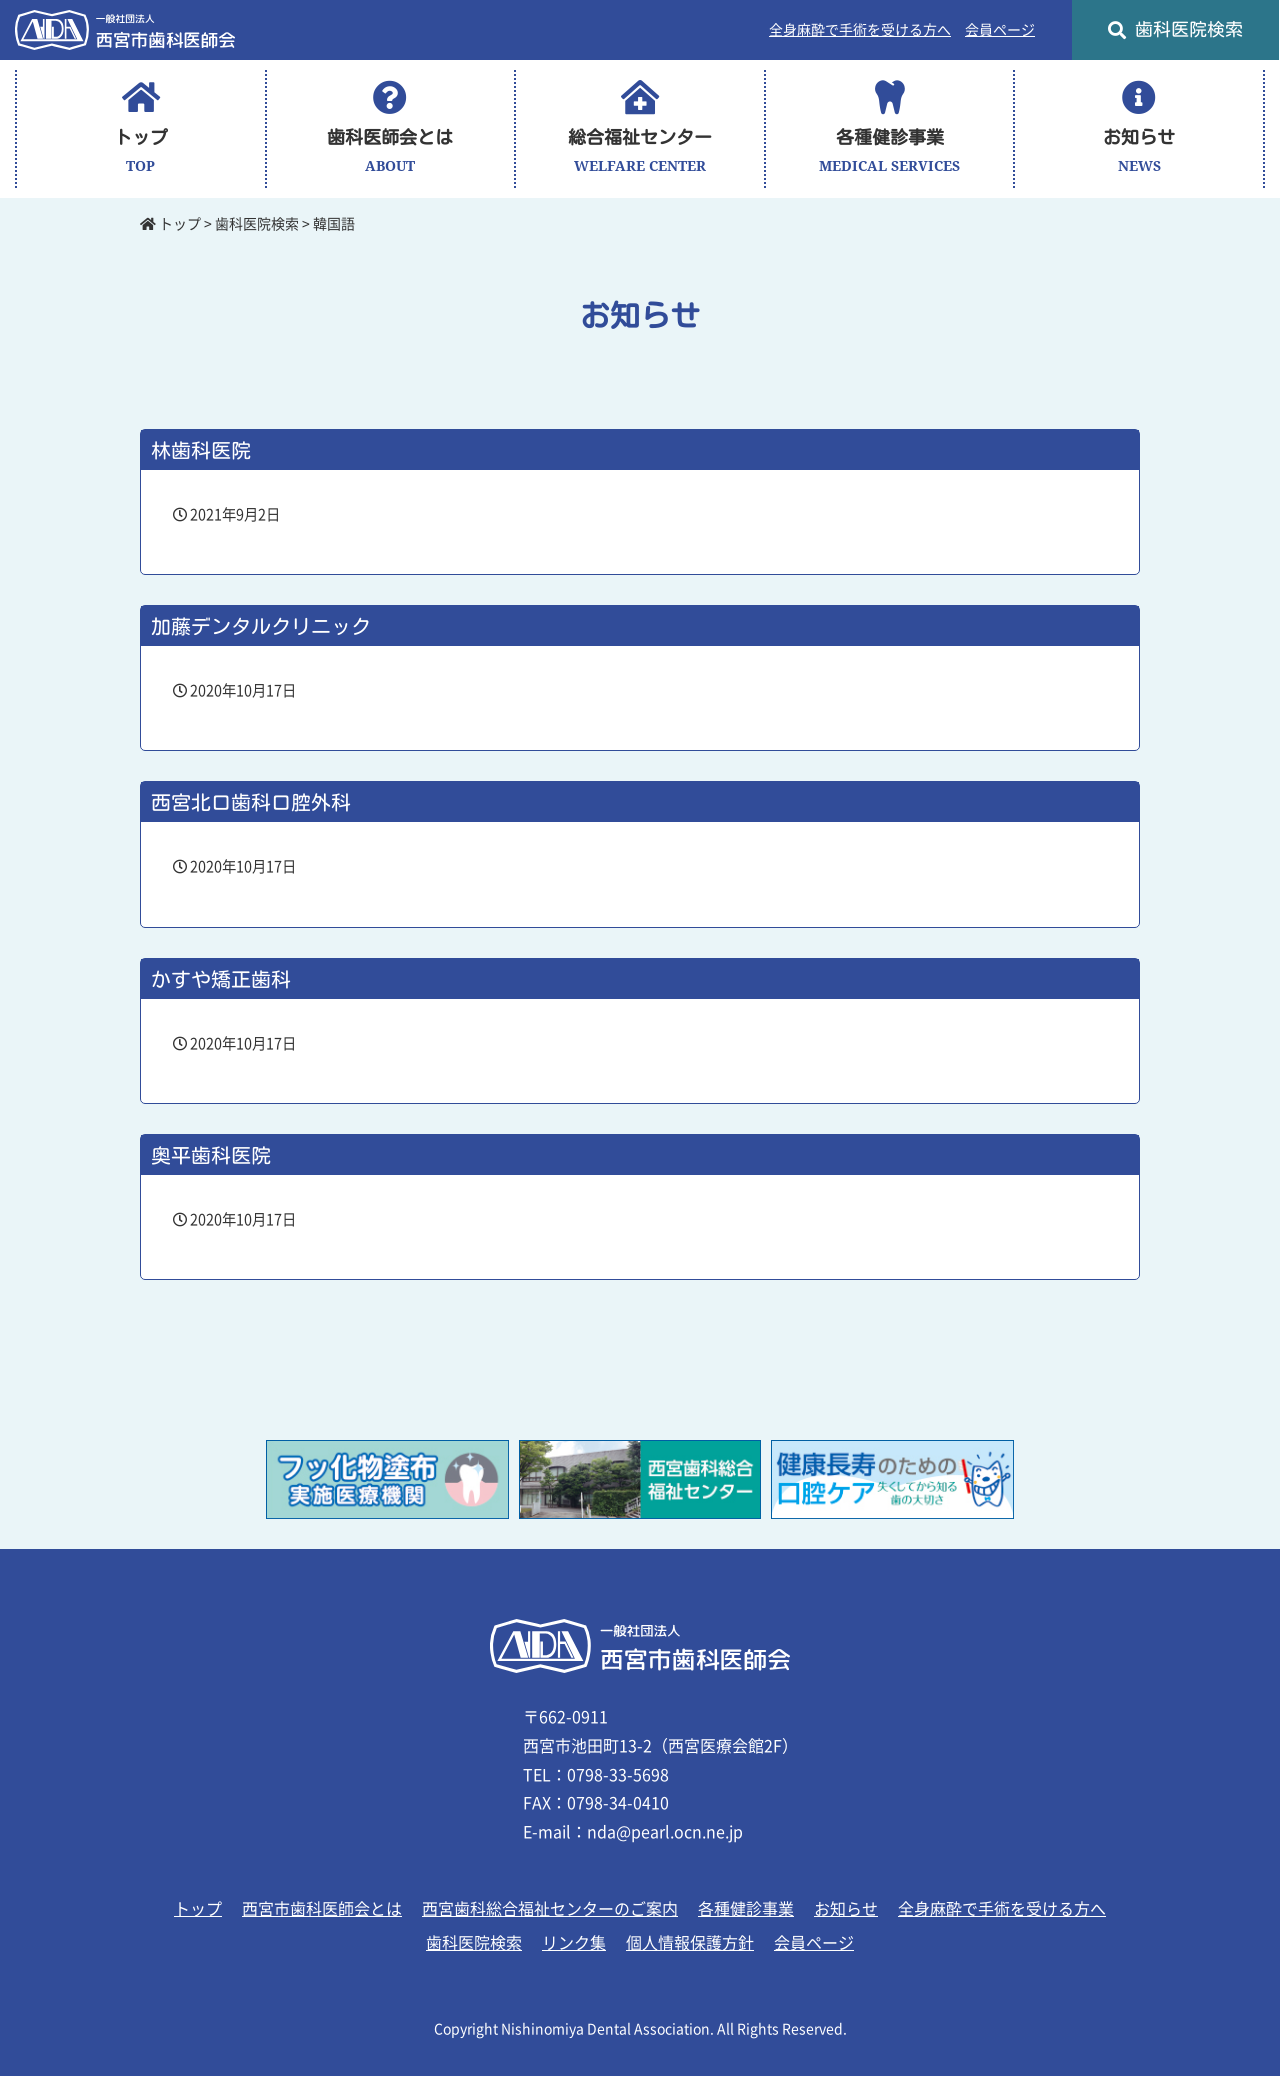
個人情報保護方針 (690, 1943)
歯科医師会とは (390, 129)
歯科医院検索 (1175, 29)
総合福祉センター (640, 129)
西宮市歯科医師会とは (322, 1909)
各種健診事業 (889, 129)
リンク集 (574, 1943)
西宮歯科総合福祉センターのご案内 (550, 1909)
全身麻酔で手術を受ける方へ (860, 30)
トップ (141, 129)
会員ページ (1000, 30)
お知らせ (1139, 129)
